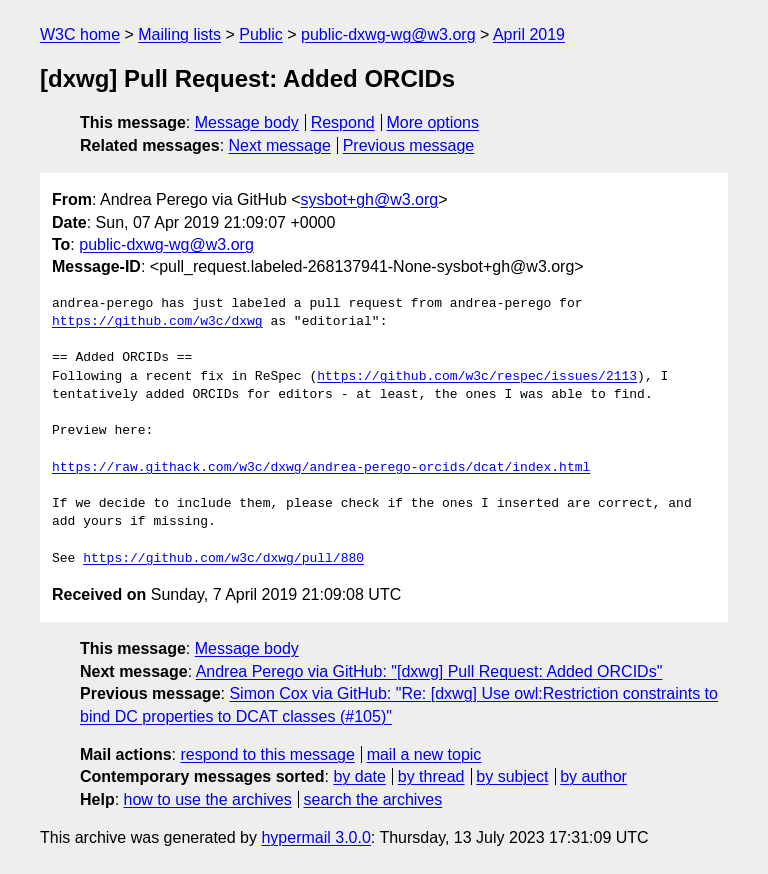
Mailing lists (179, 34)
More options (433, 122)
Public (261, 34)
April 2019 (529, 34)
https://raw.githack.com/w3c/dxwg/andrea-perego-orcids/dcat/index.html (321, 468)
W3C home (80, 34)
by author (593, 776)
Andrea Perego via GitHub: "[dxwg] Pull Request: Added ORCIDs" (429, 671)
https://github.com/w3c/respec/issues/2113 (477, 377)
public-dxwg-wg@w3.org (388, 34)
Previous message (409, 145)
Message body (247, 122)
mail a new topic (424, 754)
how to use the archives (208, 799)
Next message (280, 145)
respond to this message (267, 754)
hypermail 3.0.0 (315, 837)
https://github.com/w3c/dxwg (157, 322)
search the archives (373, 799)
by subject (512, 776)
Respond (343, 122)
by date (359, 776)
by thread (431, 776)
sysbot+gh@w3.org (370, 199)
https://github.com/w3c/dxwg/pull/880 (223, 559)
